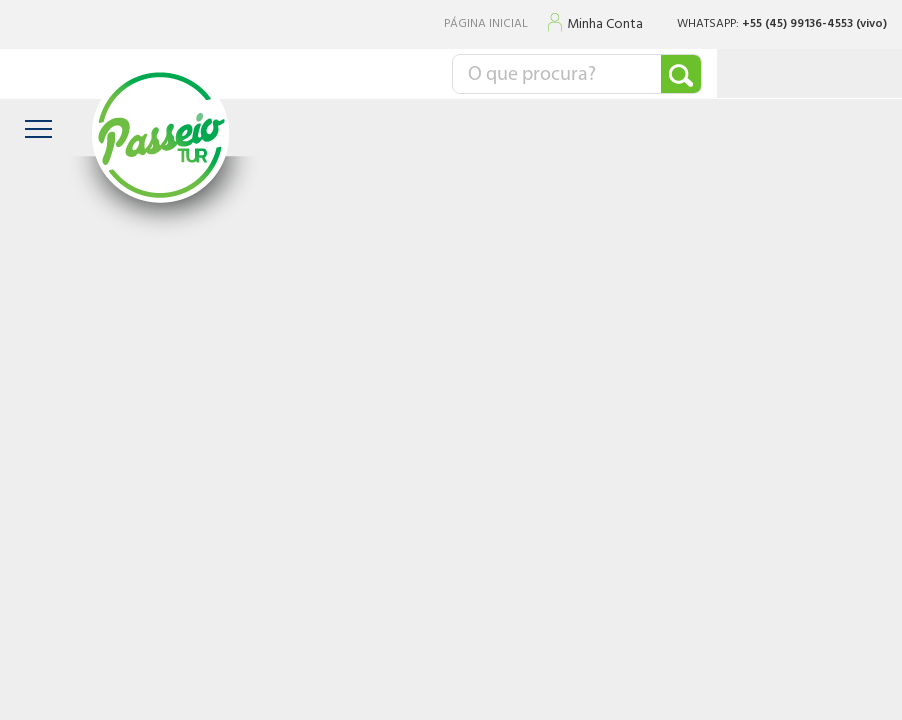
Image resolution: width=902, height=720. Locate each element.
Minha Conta (605, 25)
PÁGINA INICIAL (486, 24)
